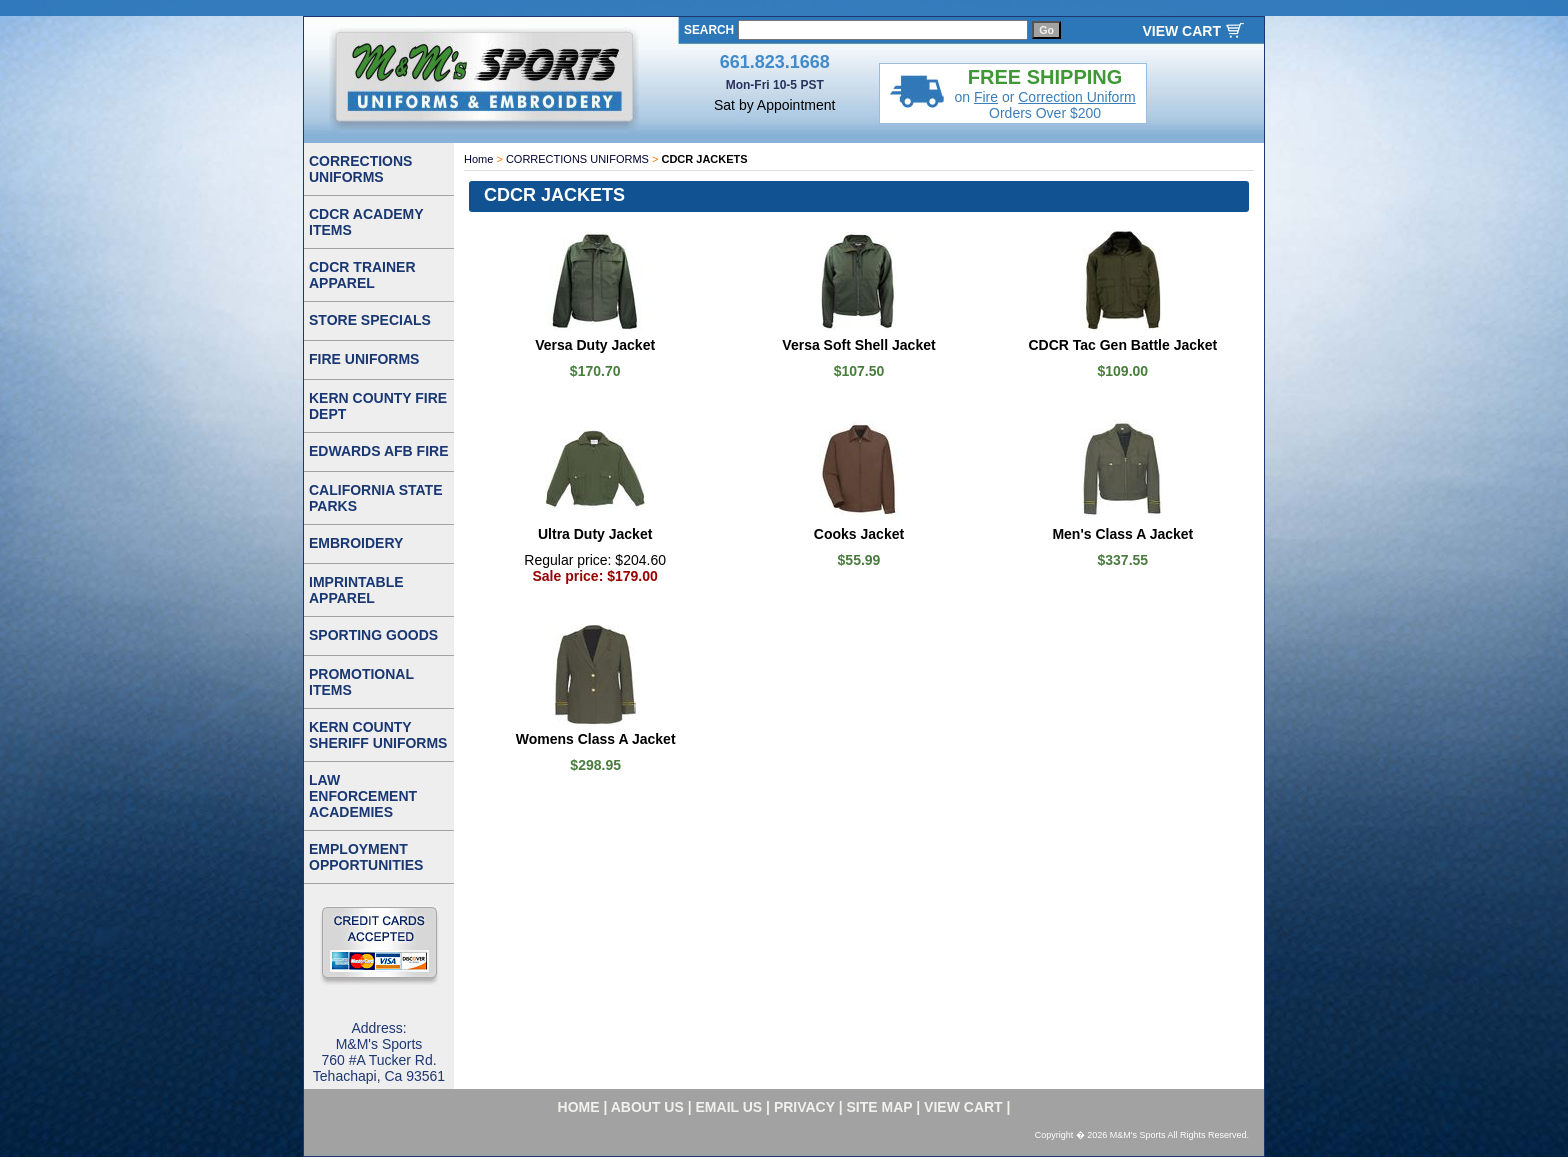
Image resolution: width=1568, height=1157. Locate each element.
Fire (986, 97)
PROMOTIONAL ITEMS (361, 682)
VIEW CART (1181, 31)
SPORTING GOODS (373, 635)
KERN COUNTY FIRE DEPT (378, 406)
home (579, 1107)
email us (729, 1107)
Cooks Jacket (859, 534)
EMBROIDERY (356, 543)
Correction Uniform (1076, 97)
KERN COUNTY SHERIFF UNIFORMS (378, 735)
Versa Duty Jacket (595, 345)
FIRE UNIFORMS (364, 359)
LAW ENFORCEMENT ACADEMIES (363, 796)
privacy (804, 1107)
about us (647, 1107)
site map (880, 1107)
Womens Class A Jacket (596, 739)
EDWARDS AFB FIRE (378, 451)
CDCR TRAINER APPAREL (362, 275)
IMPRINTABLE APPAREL (356, 590)
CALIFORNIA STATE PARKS (376, 498)
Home (478, 159)
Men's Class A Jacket (1122, 534)
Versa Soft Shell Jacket (858, 345)
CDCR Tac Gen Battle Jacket (1122, 345)
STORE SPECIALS (370, 320)
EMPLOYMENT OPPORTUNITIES (366, 857)
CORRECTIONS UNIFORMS (577, 159)
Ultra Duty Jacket (595, 534)
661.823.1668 (775, 62)
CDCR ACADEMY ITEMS (366, 222)
